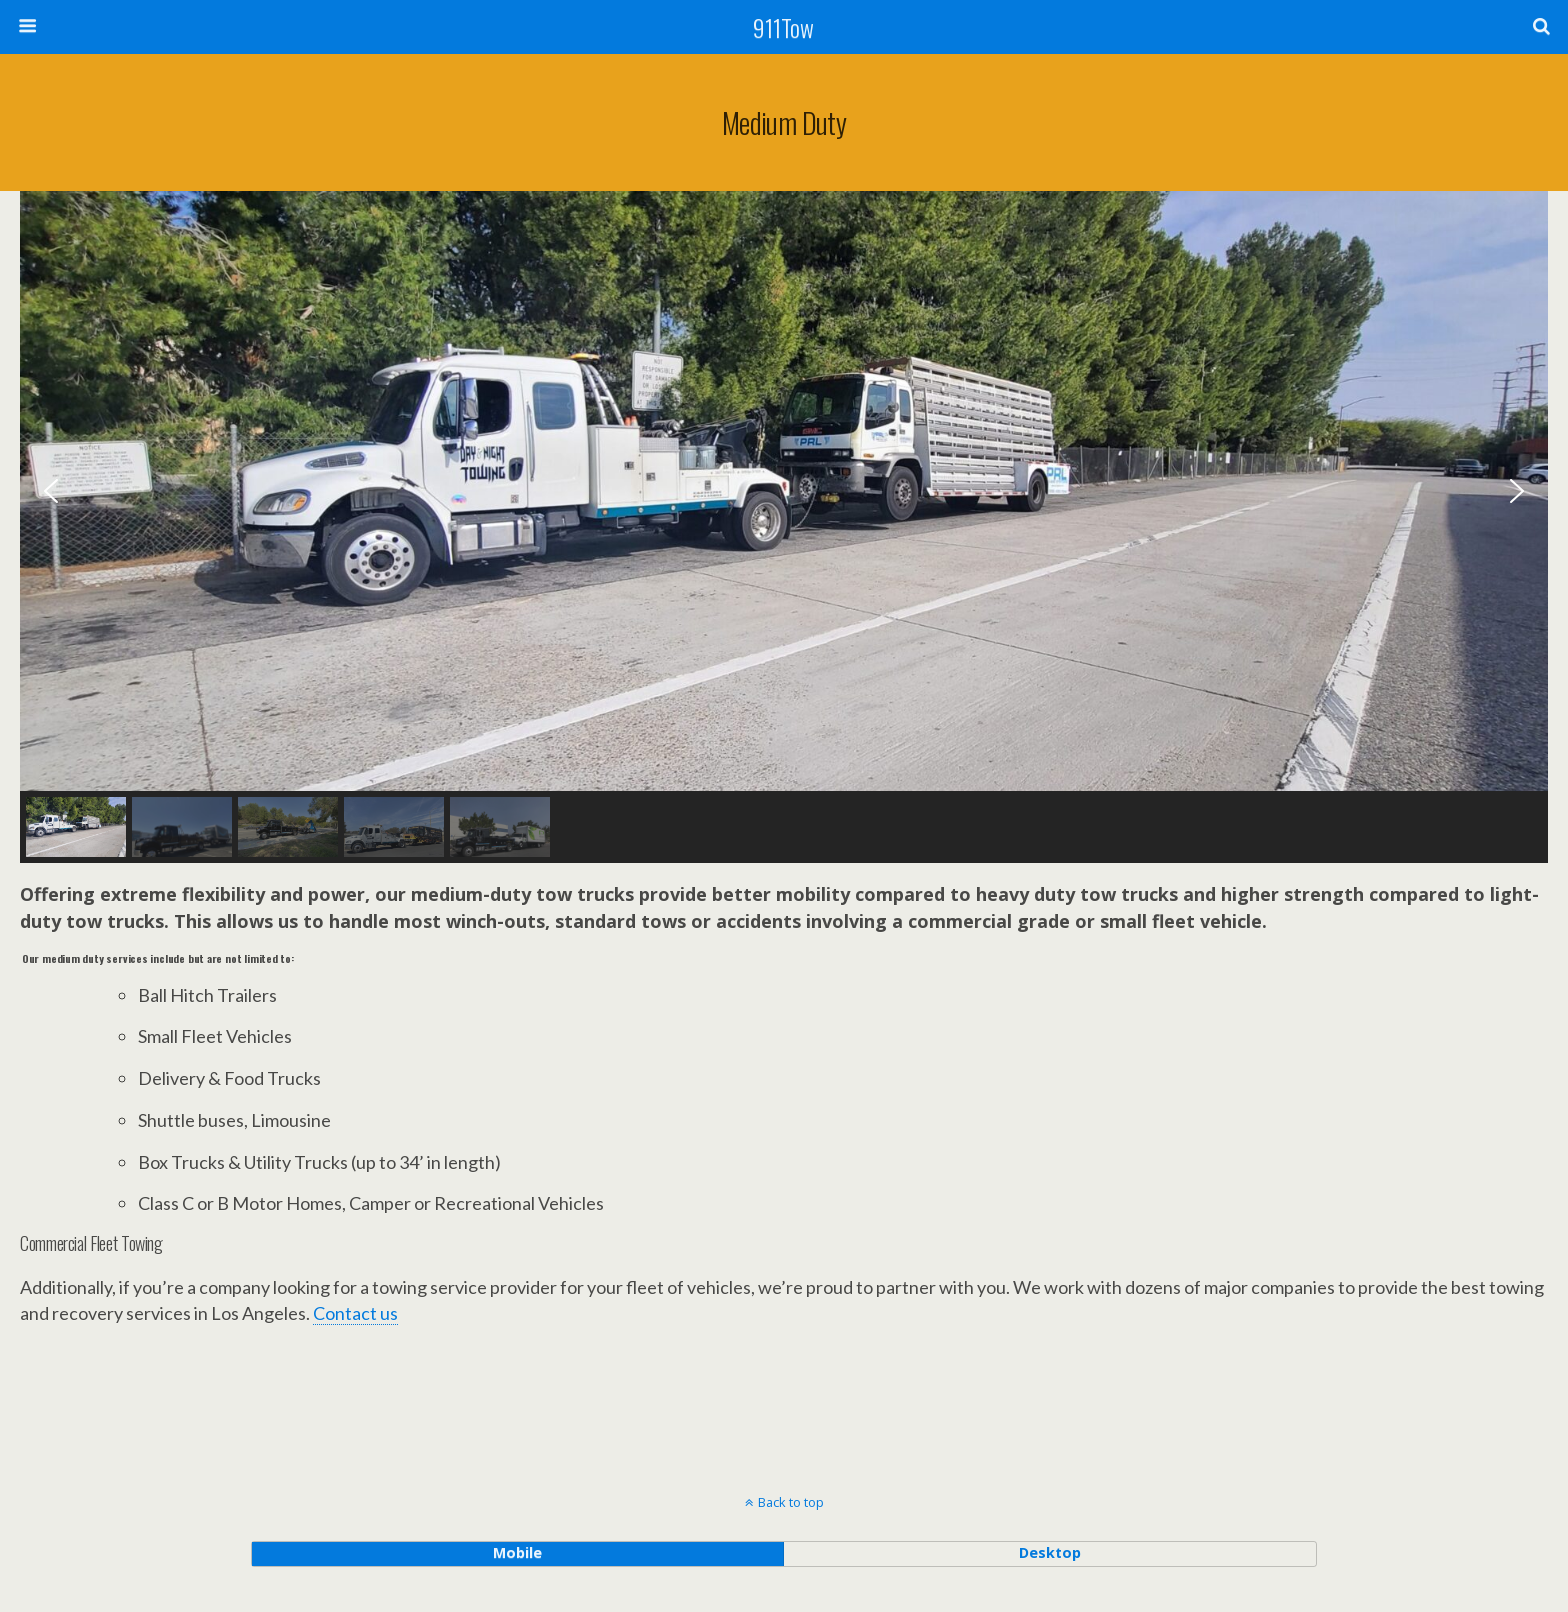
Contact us (355, 1313)
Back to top (791, 1502)
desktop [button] (1050, 1552)
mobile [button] (517, 1552)
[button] (51, 491)
